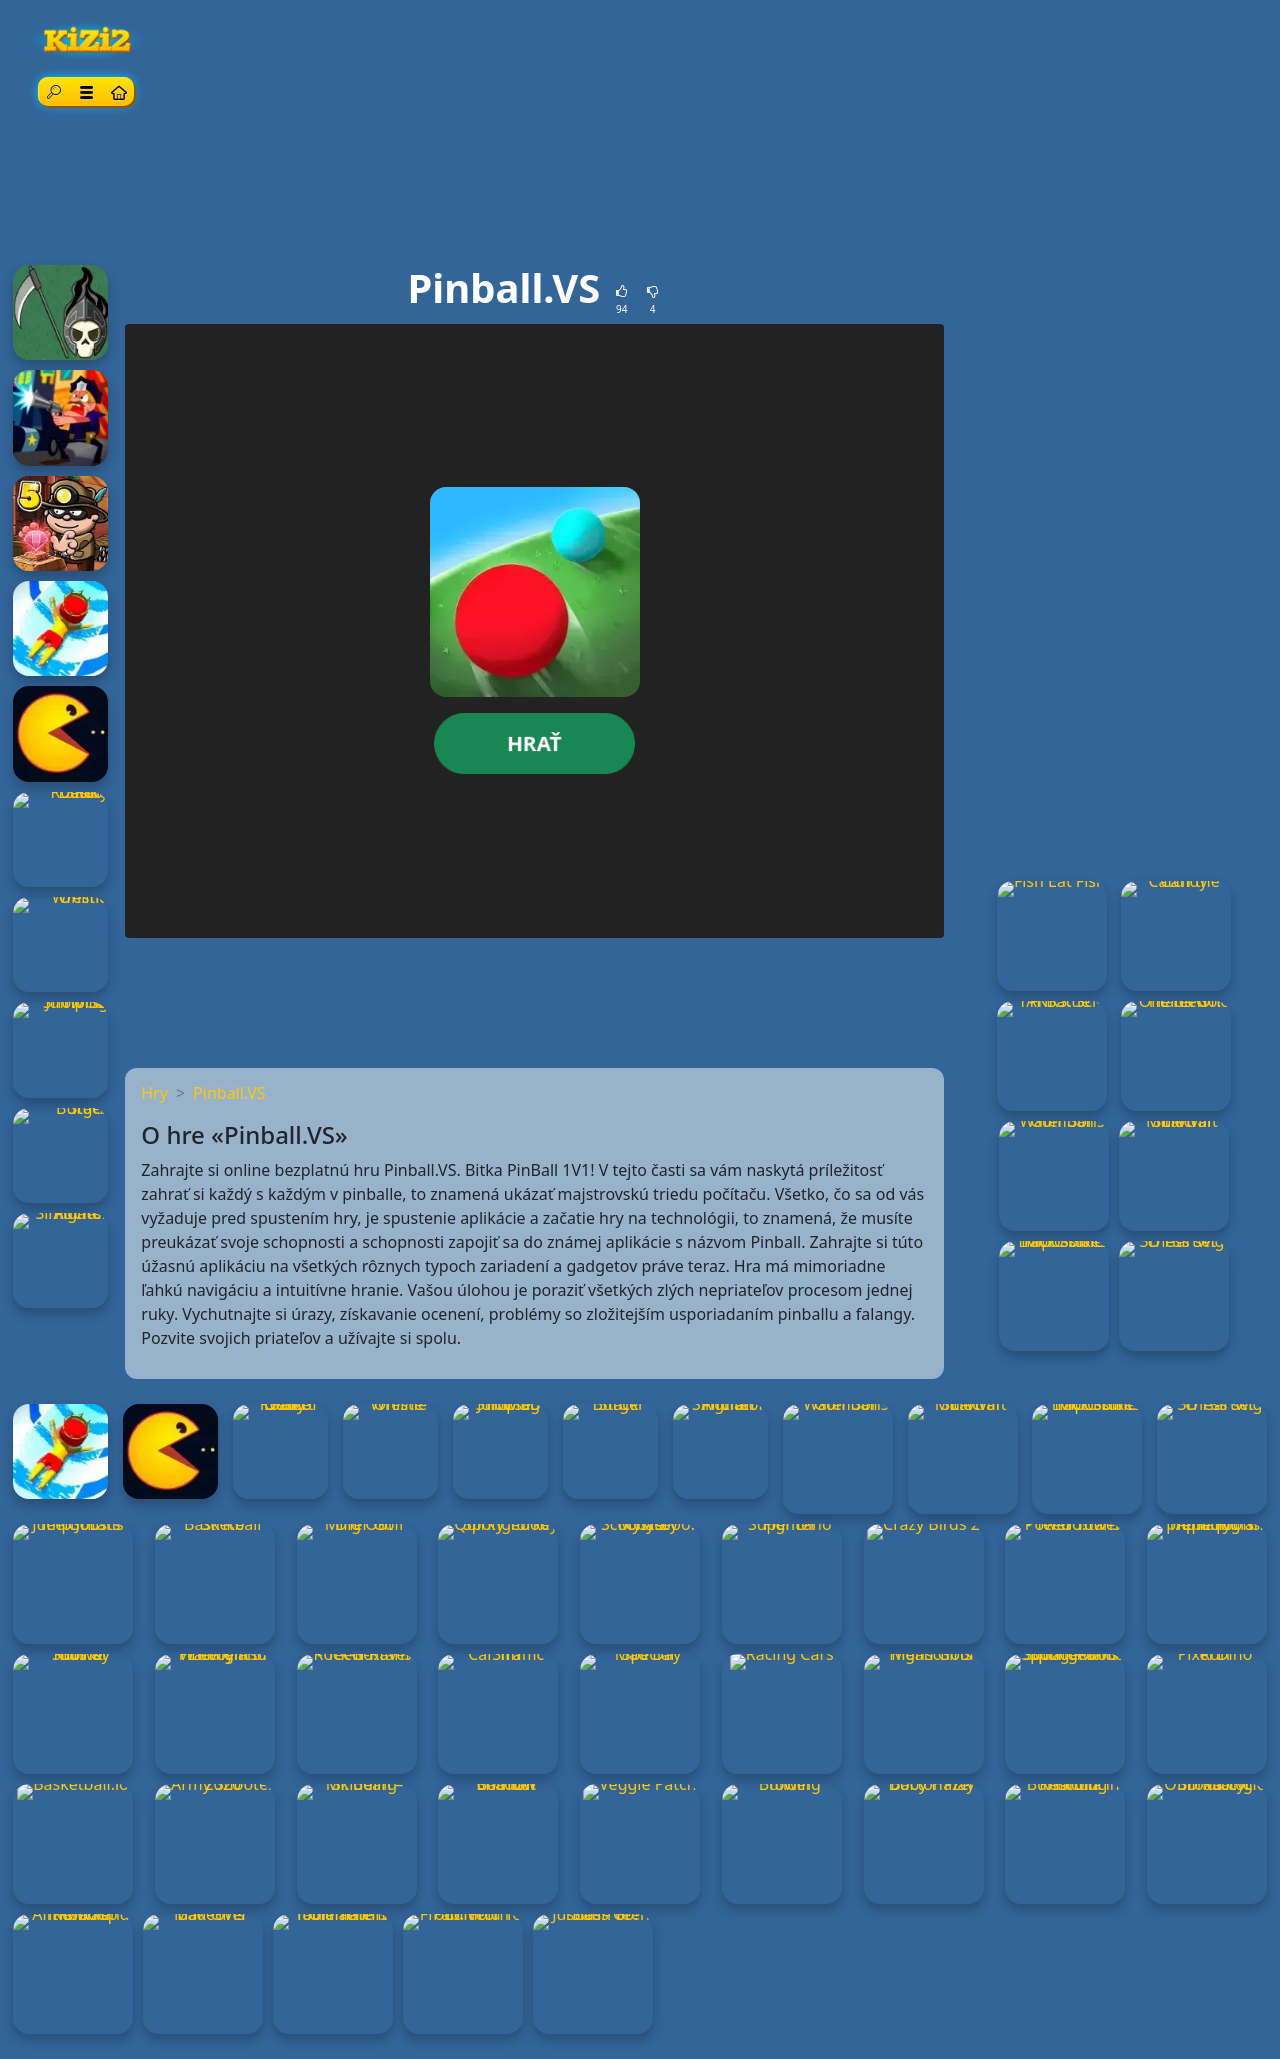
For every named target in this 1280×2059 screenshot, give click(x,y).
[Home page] (118, 91)
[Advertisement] (640, 191)
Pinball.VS (229, 1093)
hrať (535, 743)
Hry (154, 1093)
